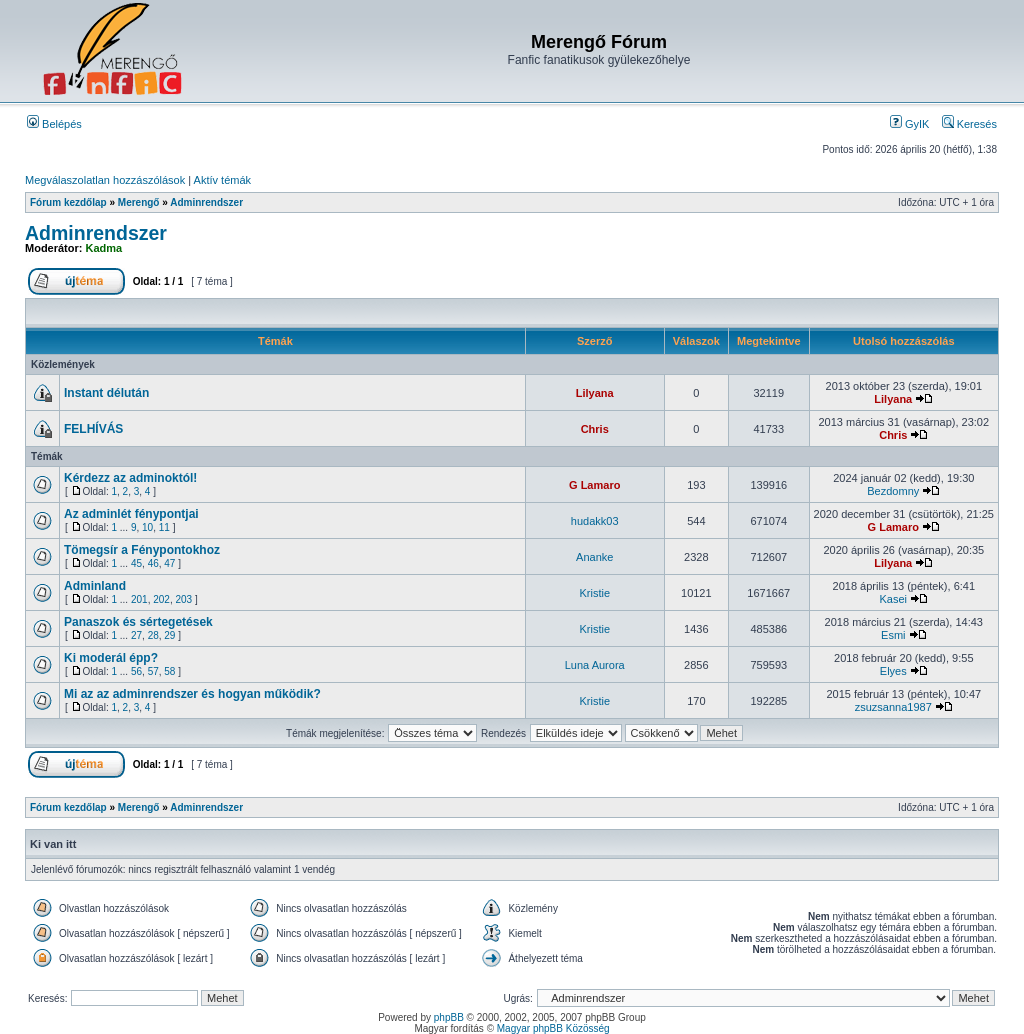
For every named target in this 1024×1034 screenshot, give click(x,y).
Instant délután (106, 393)
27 (136, 635)
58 (169, 671)
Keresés (969, 124)
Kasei (894, 599)
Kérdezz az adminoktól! (130, 478)
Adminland (95, 586)
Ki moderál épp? (111, 658)
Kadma (104, 248)
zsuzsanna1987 (893, 707)
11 (164, 527)
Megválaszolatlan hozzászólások (105, 180)
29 (169, 635)
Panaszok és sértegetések (138, 622)
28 (153, 635)
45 (136, 563)
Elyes (893, 671)
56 (136, 671)
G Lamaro (594, 485)
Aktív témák (222, 180)
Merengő (139, 202)
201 (139, 599)
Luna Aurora (595, 665)
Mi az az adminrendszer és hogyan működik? (192, 694)
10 (147, 527)
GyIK (910, 124)
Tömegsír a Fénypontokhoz (142, 550)
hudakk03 (595, 521)
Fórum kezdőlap (68, 202)
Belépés (54, 124)
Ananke (594, 557)
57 (153, 671)
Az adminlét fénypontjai (131, 514)
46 (153, 563)
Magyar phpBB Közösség (553, 1028)
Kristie (594, 593)
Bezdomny (893, 491)
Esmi (893, 635)
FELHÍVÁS (93, 429)
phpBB (449, 1017)
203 (183, 599)
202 (161, 599)
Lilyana (595, 393)
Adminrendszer (206, 202)
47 (169, 563)
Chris (595, 429)
